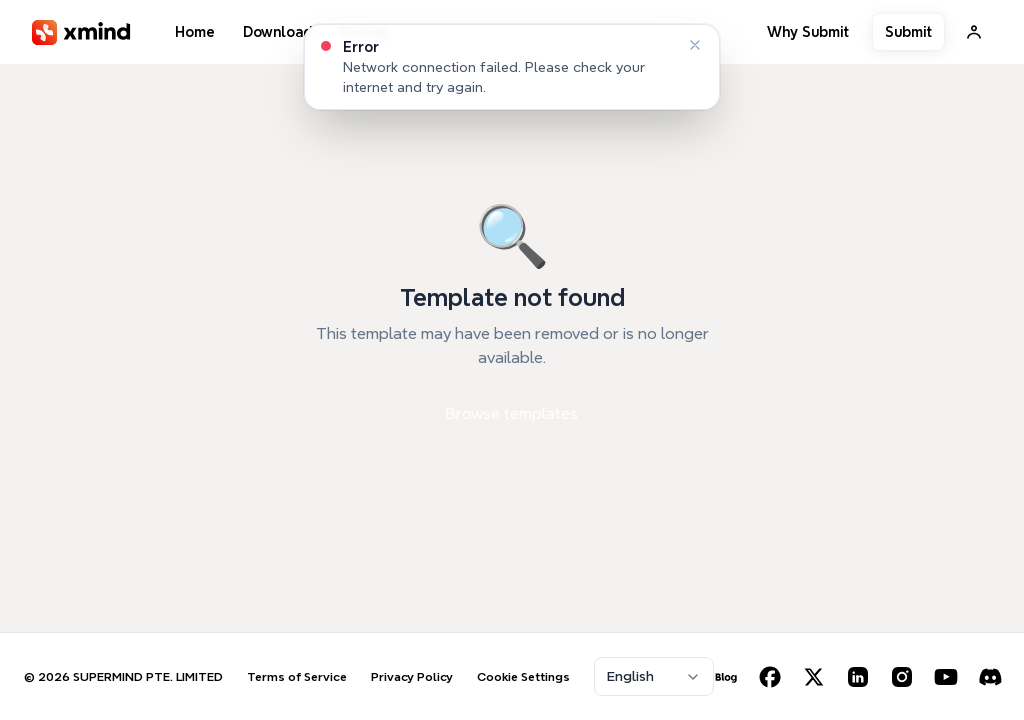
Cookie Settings (523, 676)
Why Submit (808, 32)
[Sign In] (974, 32)
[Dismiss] (695, 45)
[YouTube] (946, 677)
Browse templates (512, 413)
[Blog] (726, 677)
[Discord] (990, 677)
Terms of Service (297, 676)
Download (277, 32)
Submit (908, 32)
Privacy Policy (412, 676)
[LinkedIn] (858, 677)
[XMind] (81, 32)
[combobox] (654, 676)
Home (195, 32)
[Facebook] (770, 677)
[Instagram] (902, 677)
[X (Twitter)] (814, 677)
